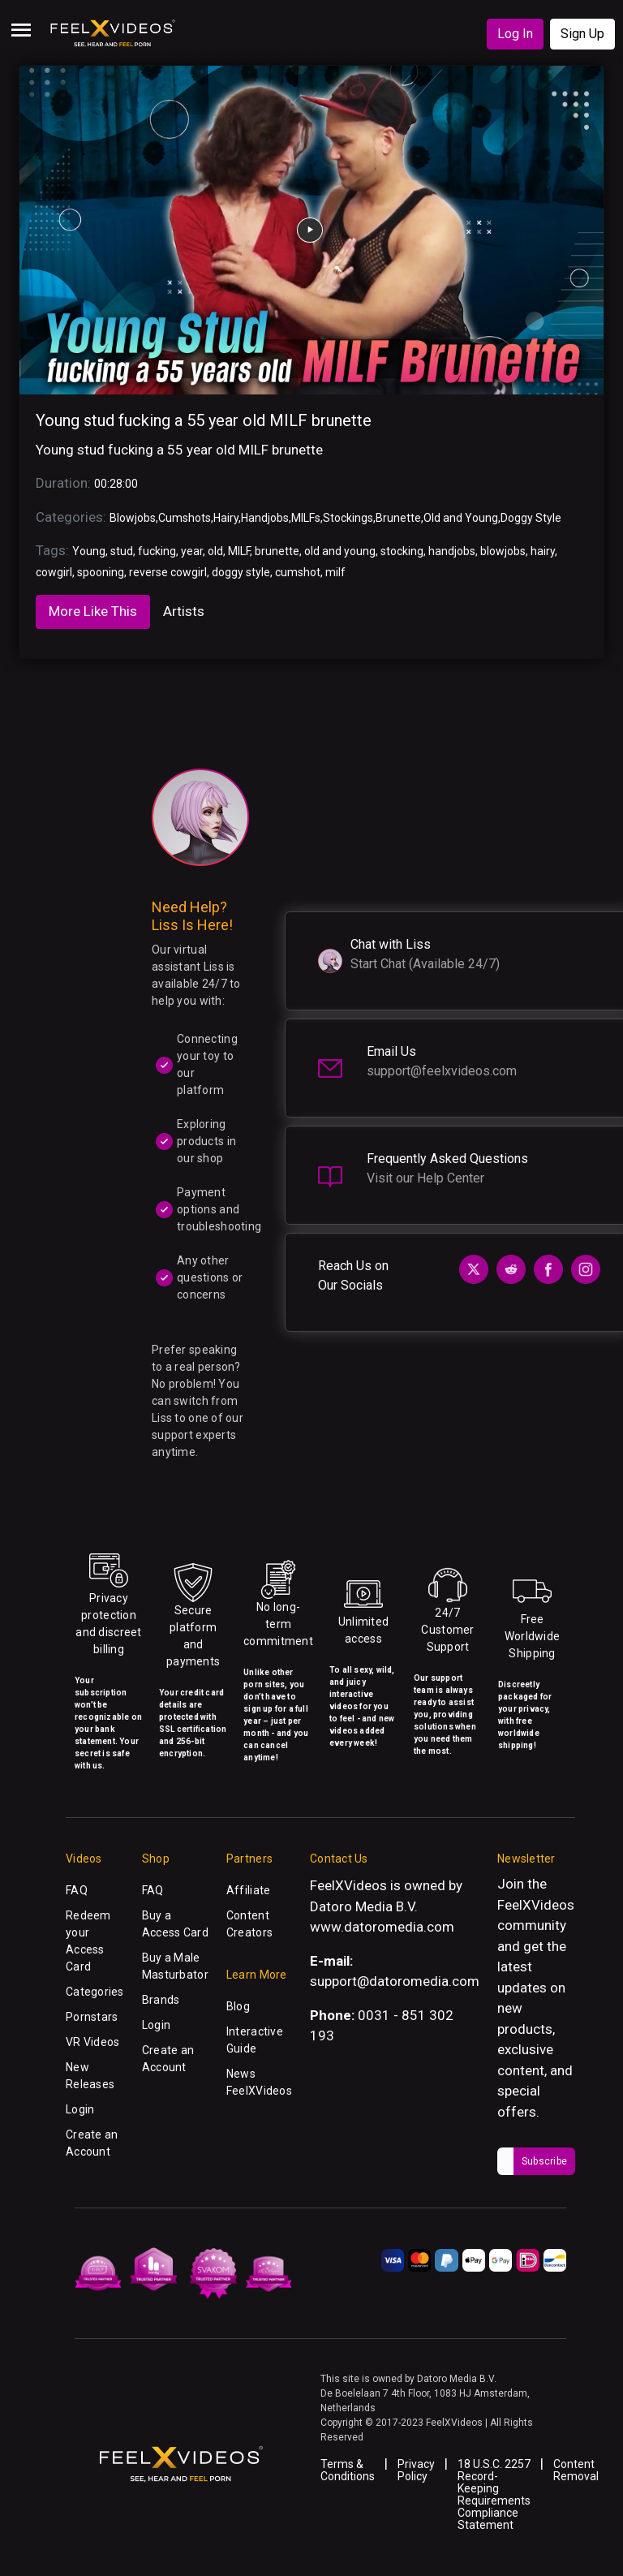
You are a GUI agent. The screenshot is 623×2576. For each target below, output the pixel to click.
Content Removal (576, 2470)
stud (121, 551)
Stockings (348, 517)
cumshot (297, 572)
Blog (238, 2006)
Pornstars (92, 2016)
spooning (100, 572)
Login (80, 2109)
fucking (157, 551)
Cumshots (184, 517)
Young (88, 551)
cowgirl (54, 572)
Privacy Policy (416, 2470)
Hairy (225, 517)
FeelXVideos (535, 1905)
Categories (95, 1991)
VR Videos (93, 2041)
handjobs (451, 551)
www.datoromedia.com (382, 1927)
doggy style (241, 572)
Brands (161, 1999)
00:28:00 (116, 483)
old (215, 551)
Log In (515, 33)
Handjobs (265, 517)
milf (335, 572)
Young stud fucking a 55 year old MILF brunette (204, 420)
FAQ (77, 1890)
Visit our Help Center (425, 1178)
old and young (340, 551)
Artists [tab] (183, 611)
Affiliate (248, 1890)
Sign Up (582, 33)
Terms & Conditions (347, 2470)
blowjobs (503, 551)
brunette (277, 551)
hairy (543, 551)
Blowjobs (133, 517)
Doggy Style (531, 517)
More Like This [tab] (93, 611)
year (192, 551)
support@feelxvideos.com (442, 1071)
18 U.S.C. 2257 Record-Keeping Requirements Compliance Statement (494, 2494)
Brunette (398, 517)
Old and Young (460, 517)
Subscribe (544, 2161)
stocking (401, 551)
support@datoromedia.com (394, 1981)
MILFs (305, 517)
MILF (239, 551)
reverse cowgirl (168, 572)
